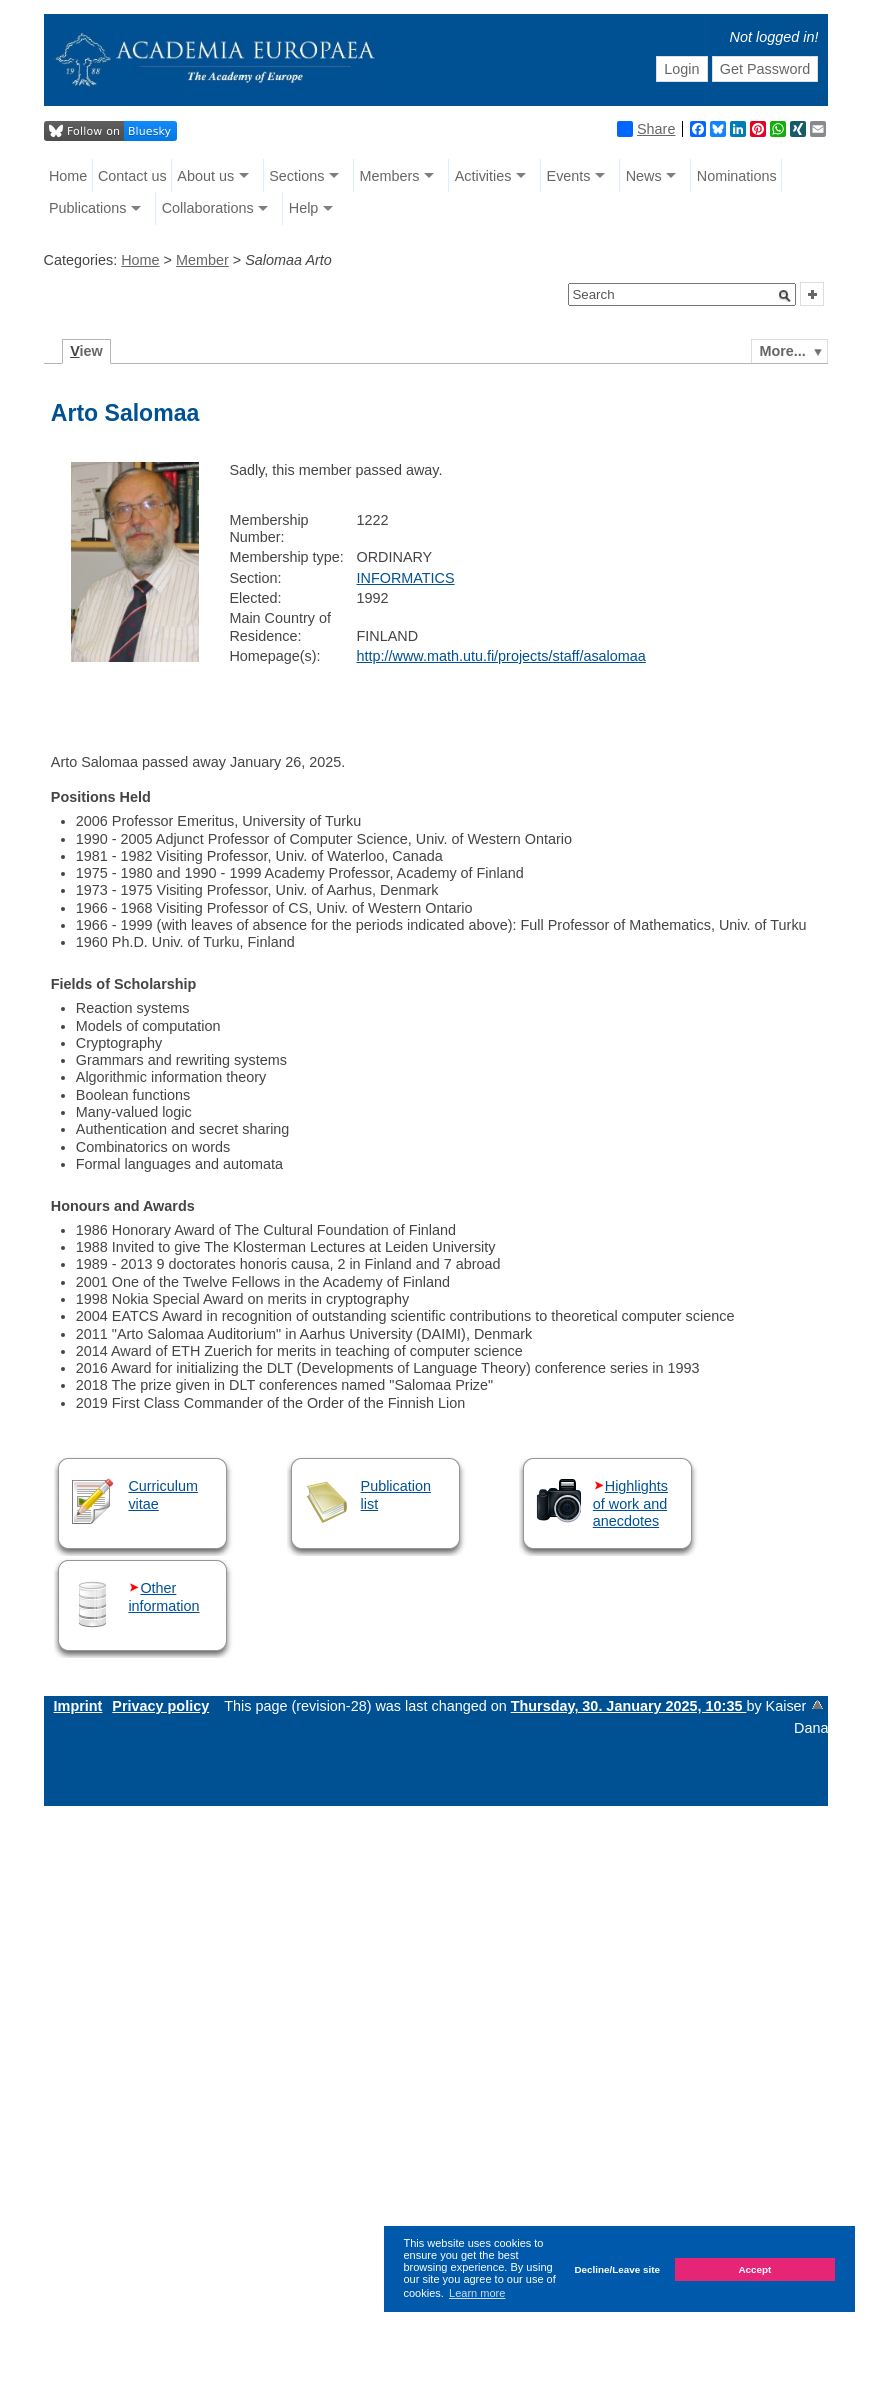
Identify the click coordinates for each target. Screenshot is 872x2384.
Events (569, 176)
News (644, 176)
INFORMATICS (406, 578)
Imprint (78, 1706)
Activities (483, 176)
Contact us (132, 176)
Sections (296, 176)
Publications (88, 208)
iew (86, 351)
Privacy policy (160, 1706)
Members (390, 176)
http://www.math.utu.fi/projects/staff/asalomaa (501, 656)
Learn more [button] (477, 2293)
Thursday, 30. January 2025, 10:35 (629, 1706)
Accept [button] (754, 2269)
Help (304, 208)
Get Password (765, 69)
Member (202, 260)
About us (205, 176)
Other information (163, 1596)
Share (646, 129)
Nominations (737, 176)
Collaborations (208, 208)
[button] (785, 296)
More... (782, 351)
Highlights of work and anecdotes (630, 1503)
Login (681, 69)
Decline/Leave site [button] (617, 2269)
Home (68, 176)
